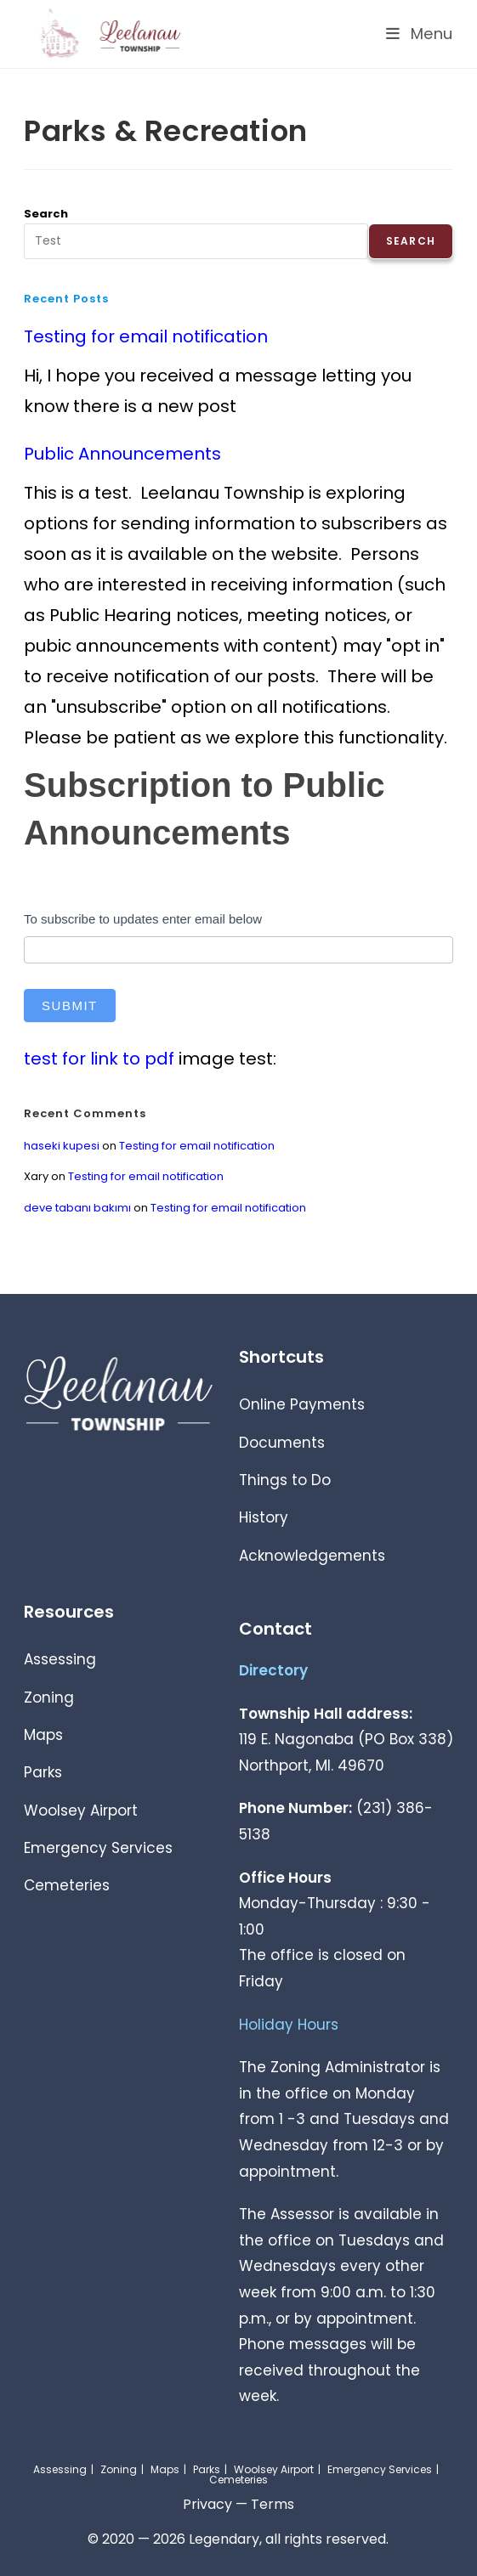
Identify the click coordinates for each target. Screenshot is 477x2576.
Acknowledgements (312, 1555)
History (263, 1517)
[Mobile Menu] (419, 33)
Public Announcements (122, 454)
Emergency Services (98, 1848)
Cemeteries (67, 1885)
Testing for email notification (146, 336)
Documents (282, 1442)
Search (46, 214)
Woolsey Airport (81, 1810)
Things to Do (285, 1480)
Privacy (207, 2504)
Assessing (60, 1659)
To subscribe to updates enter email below (143, 919)
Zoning (49, 1697)
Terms (272, 2504)
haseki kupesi (61, 1146)
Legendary (224, 2539)
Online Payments (302, 1404)
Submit (70, 1005)
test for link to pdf (99, 1059)
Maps (43, 1735)
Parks (43, 1772)
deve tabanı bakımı (77, 1208)
